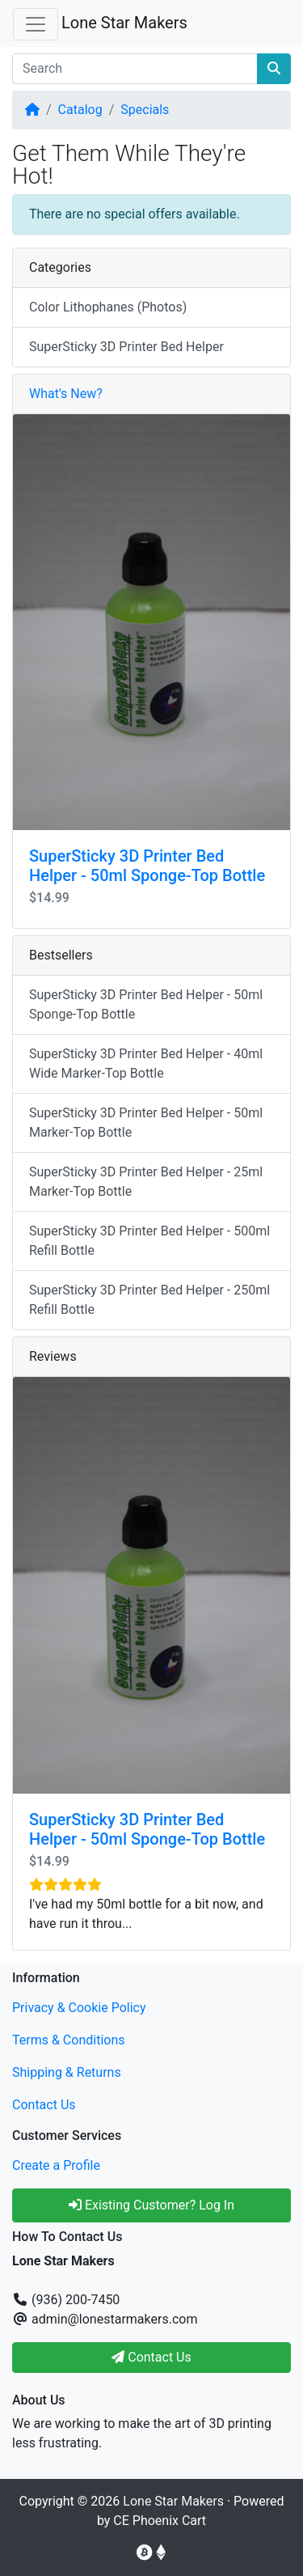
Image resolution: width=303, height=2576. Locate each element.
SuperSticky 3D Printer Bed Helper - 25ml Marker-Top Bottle (146, 1181)
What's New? (66, 393)
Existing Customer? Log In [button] (151, 2205)
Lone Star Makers (124, 22)
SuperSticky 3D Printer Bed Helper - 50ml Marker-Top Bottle (146, 1122)
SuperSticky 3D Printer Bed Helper (126, 346)
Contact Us (44, 2104)
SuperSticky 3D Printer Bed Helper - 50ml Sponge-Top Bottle (147, 865)
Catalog (80, 109)
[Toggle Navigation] (35, 24)
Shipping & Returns (66, 2072)
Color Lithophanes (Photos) (108, 307)
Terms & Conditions (68, 2040)
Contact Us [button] (151, 2357)
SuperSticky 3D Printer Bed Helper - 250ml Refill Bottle (149, 1299)
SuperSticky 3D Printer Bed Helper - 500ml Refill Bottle (149, 1240)
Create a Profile (56, 2165)
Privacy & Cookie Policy (79, 2007)
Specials (144, 109)
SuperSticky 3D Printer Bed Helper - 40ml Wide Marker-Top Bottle (146, 1063)
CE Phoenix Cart (159, 2520)
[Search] (135, 68)
